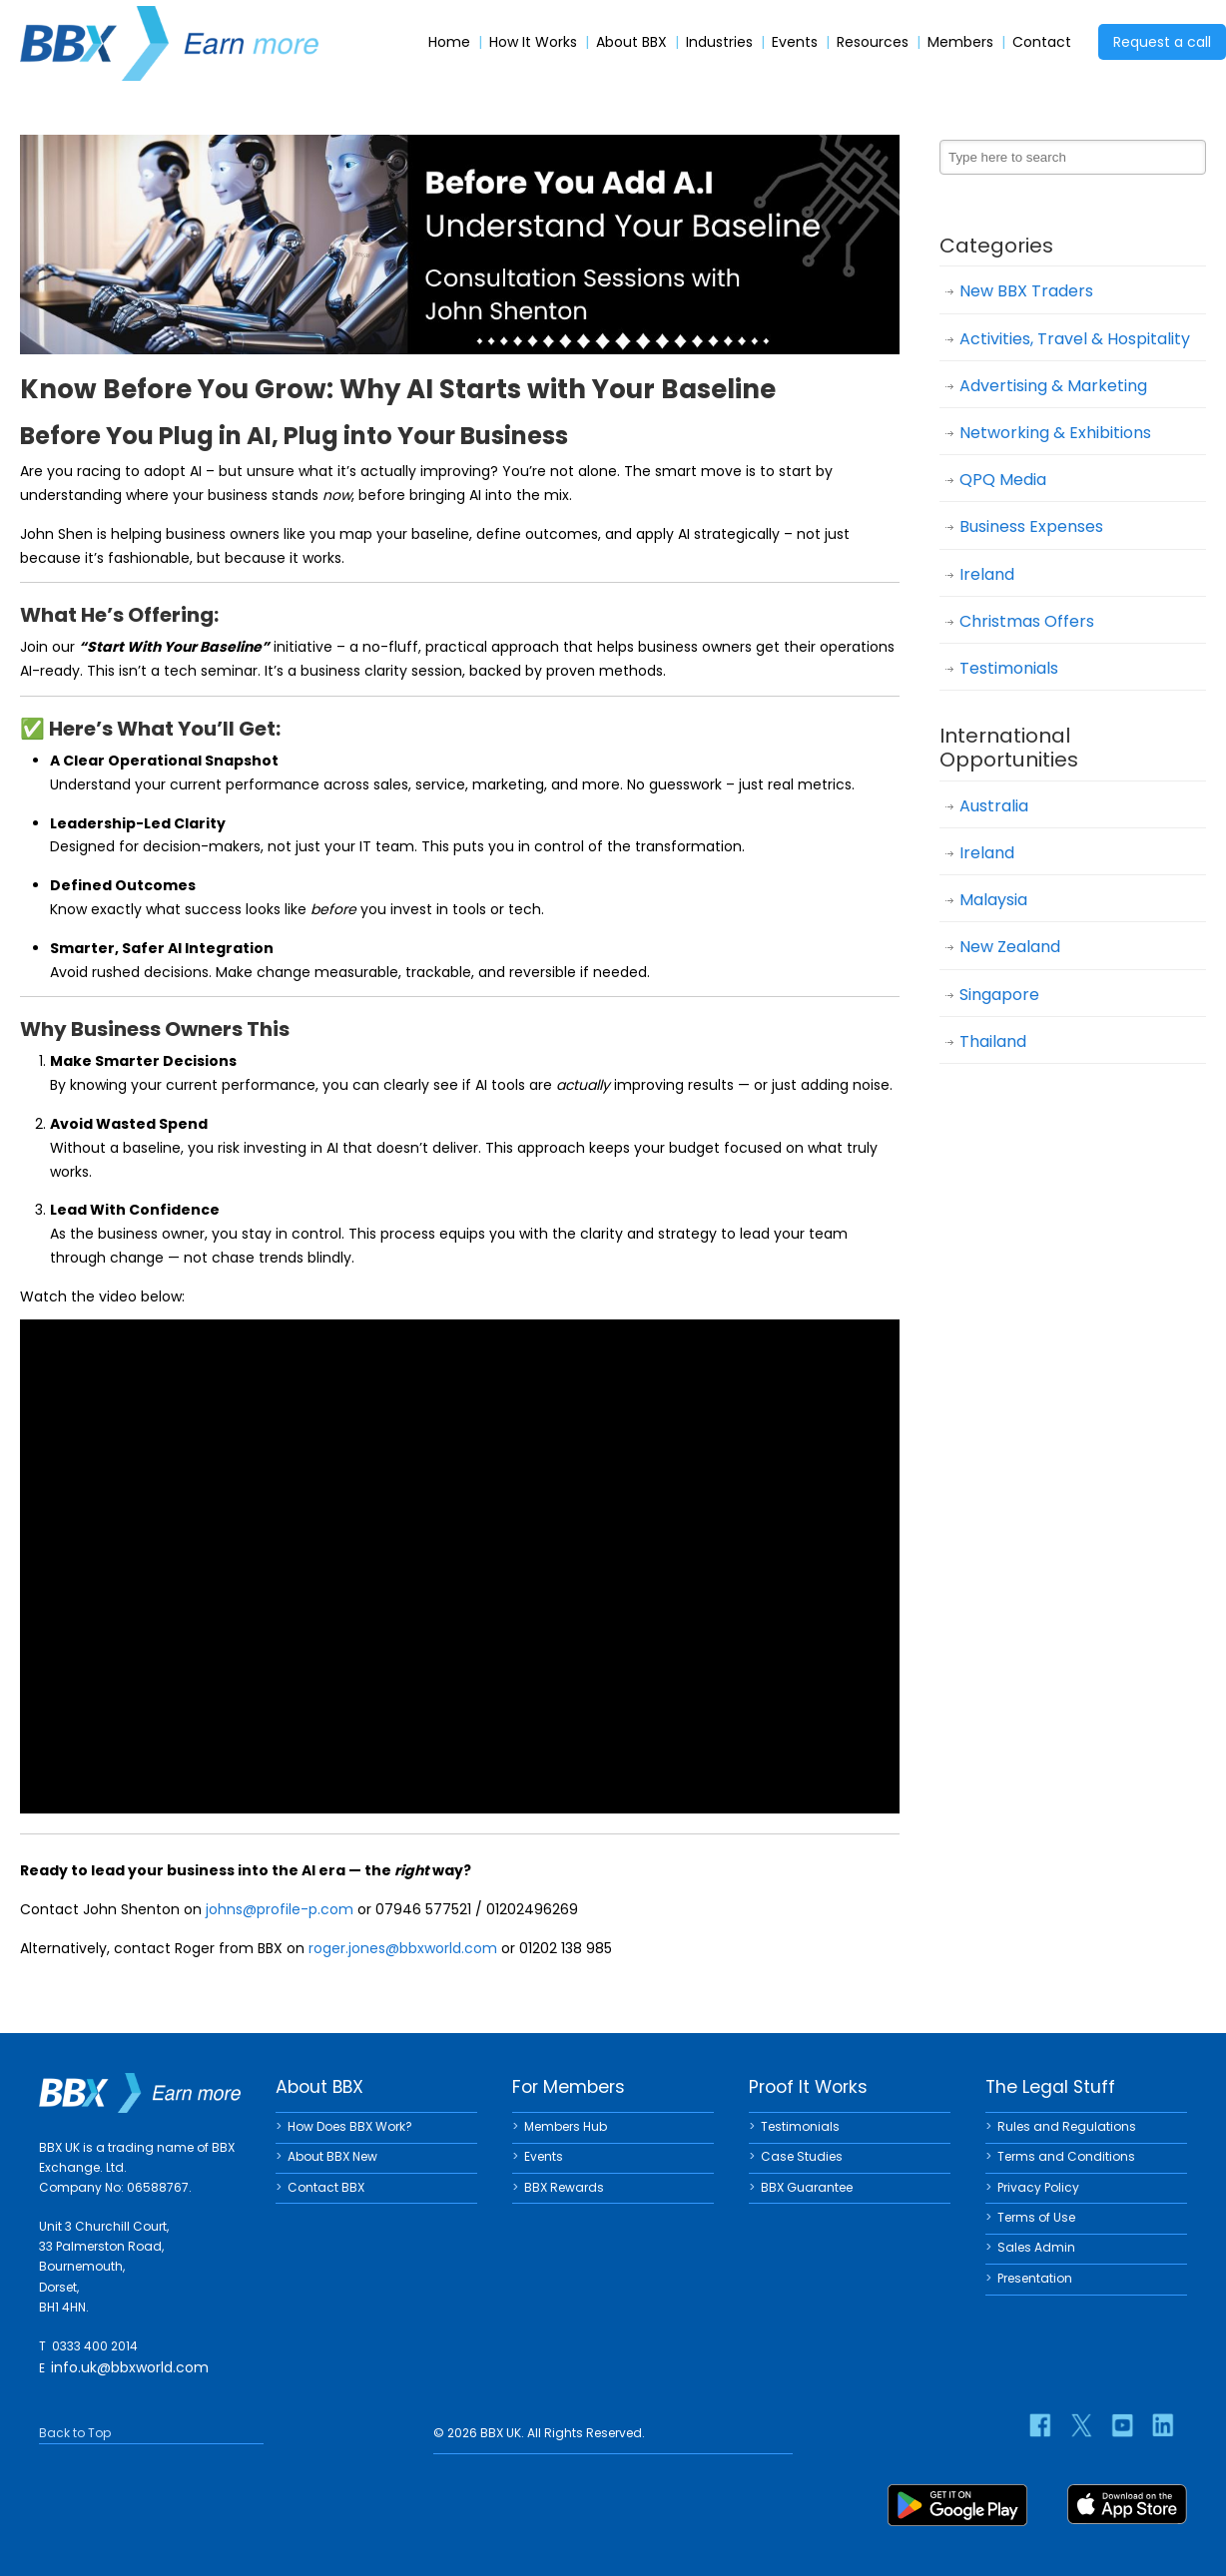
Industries (719, 42)
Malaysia (993, 899)
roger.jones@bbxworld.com (402, 1948)
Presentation (1034, 2278)
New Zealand (1009, 946)
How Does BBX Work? (350, 2126)
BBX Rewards (564, 2187)
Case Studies (802, 2156)
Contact (1041, 42)
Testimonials (1008, 668)
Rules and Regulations (1066, 2126)
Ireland (986, 574)
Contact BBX (326, 2187)
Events (795, 42)
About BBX (631, 42)
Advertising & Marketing (1053, 385)
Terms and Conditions (1066, 2156)
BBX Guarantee (807, 2187)
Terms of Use (1036, 2217)
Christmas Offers (1026, 621)
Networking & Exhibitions (1055, 432)
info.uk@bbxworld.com (130, 2367)
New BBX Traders (1026, 290)
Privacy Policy (1038, 2187)
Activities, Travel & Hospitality (1074, 338)
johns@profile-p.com (279, 1909)
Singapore (999, 994)
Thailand (992, 1041)
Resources (873, 42)
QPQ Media (1002, 479)
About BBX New (332, 2156)
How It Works (533, 42)
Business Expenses (1031, 526)
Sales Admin (1036, 2247)
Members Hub (565, 2126)
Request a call (1162, 42)
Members (960, 42)
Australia (993, 805)
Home (449, 42)
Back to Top (75, 2432)
